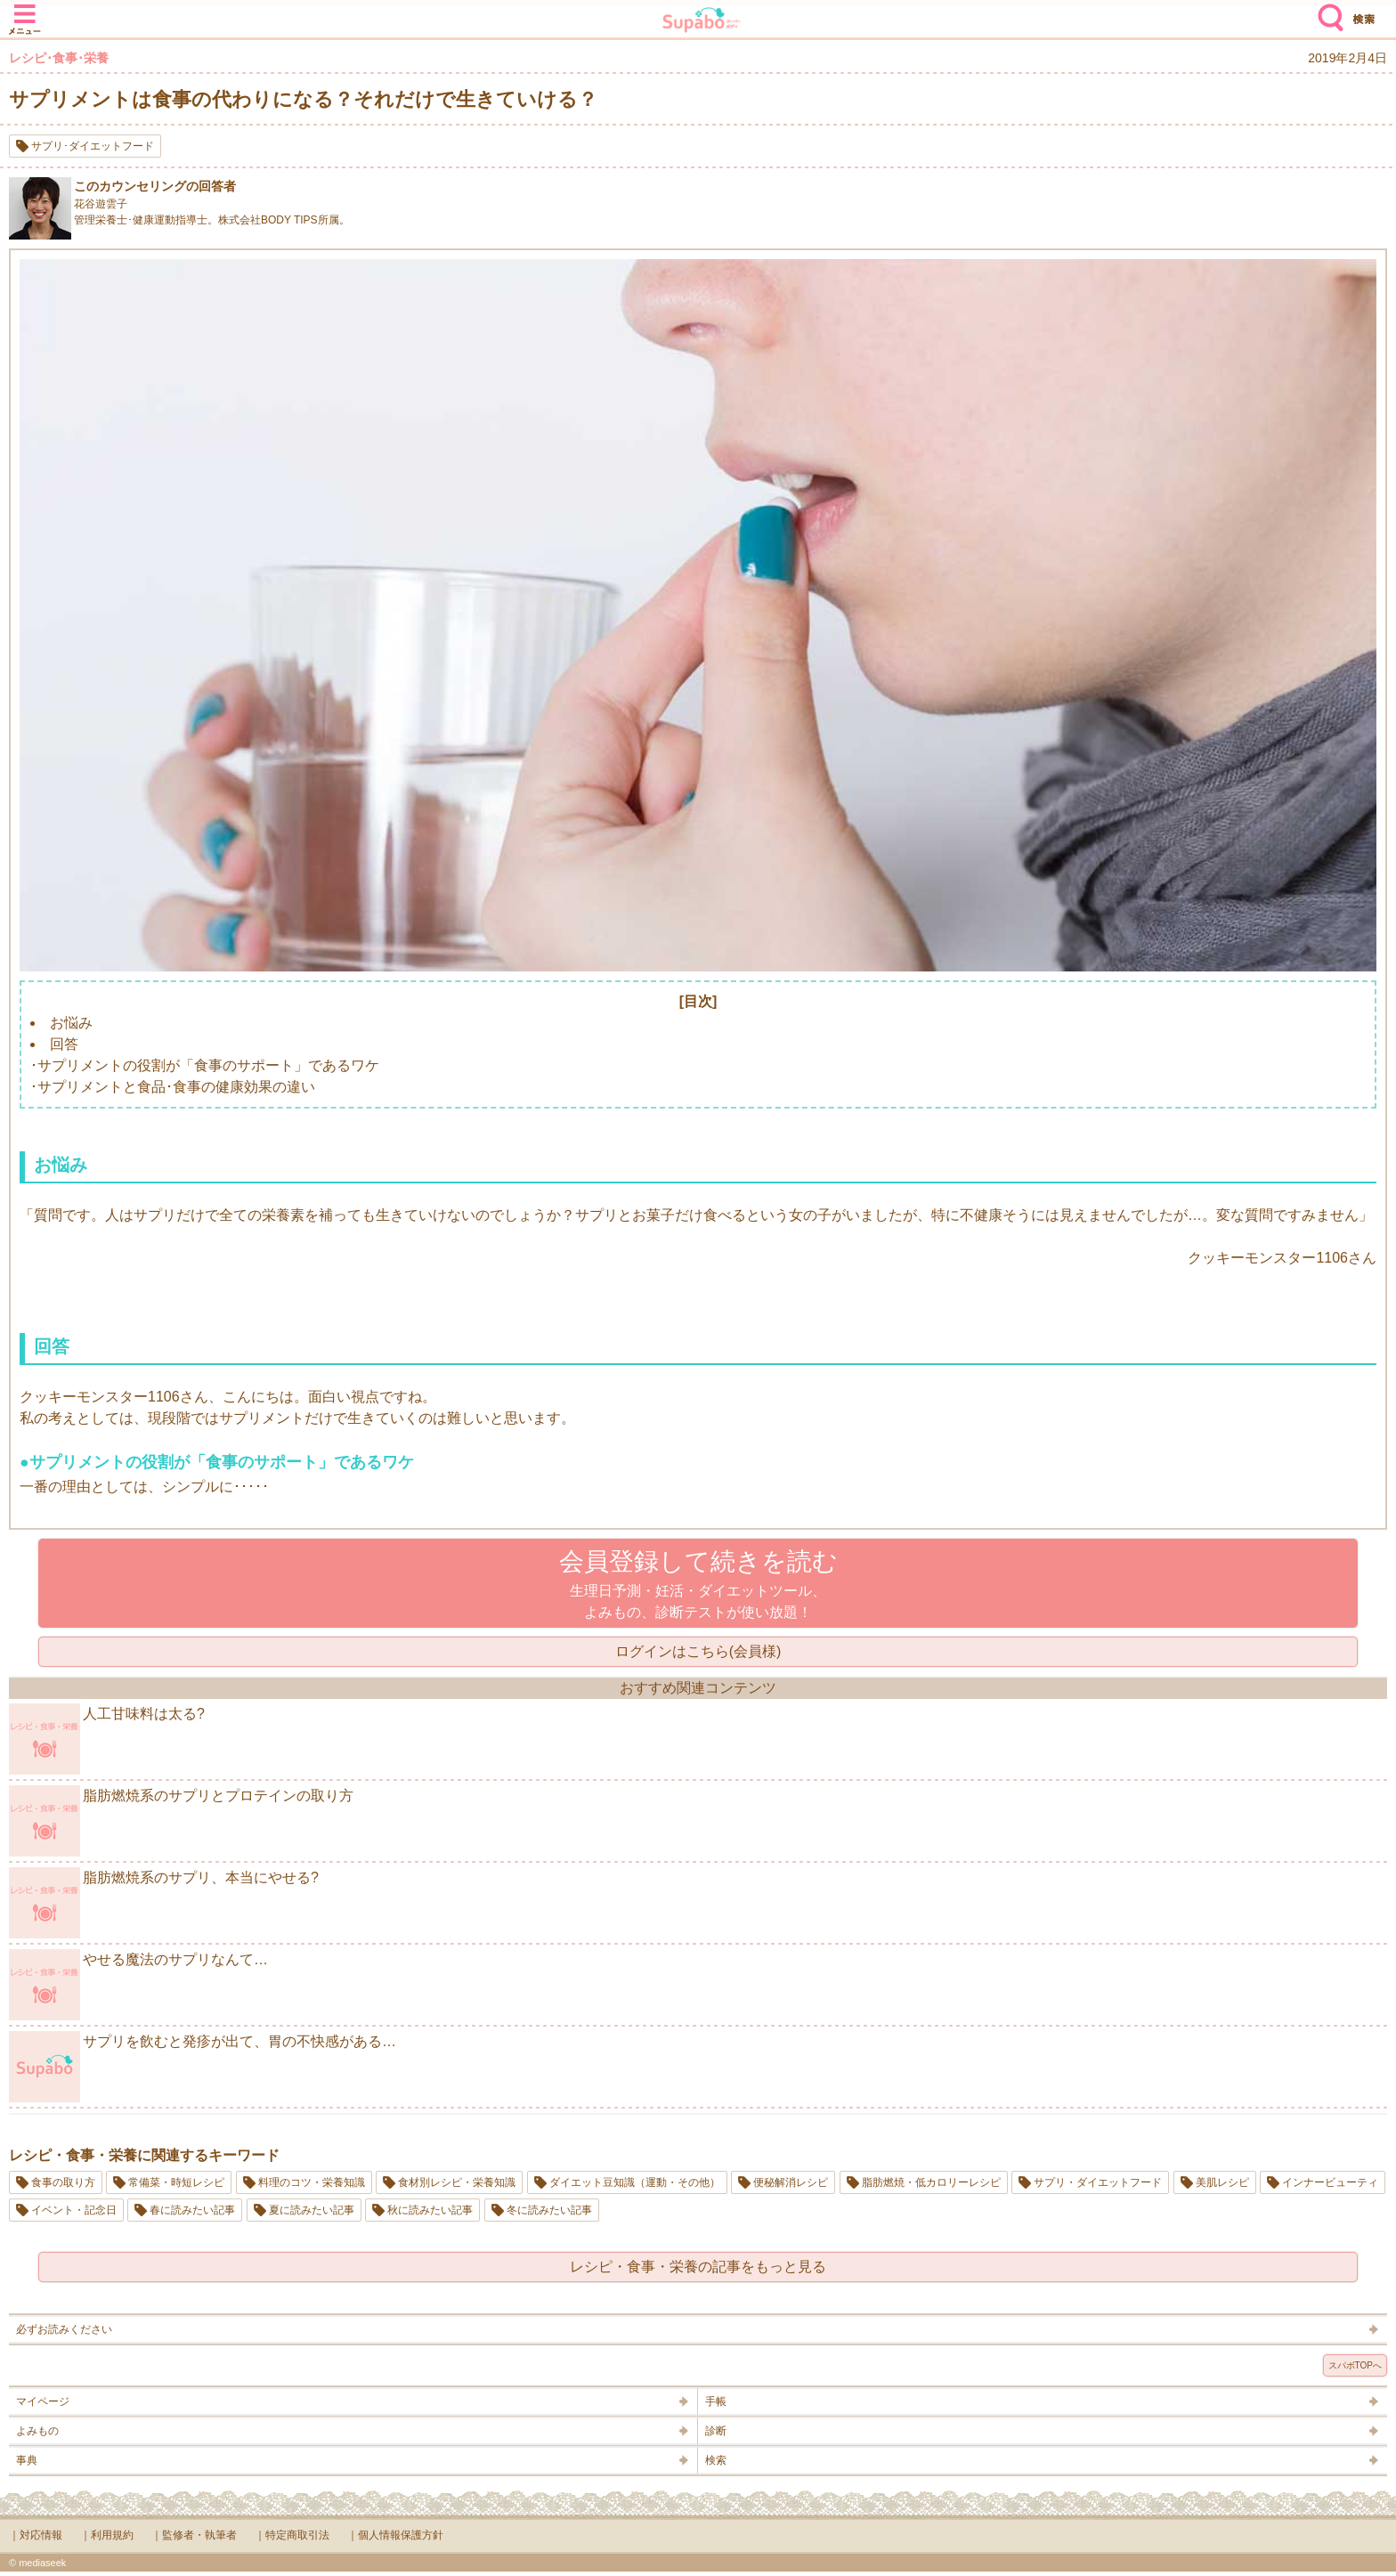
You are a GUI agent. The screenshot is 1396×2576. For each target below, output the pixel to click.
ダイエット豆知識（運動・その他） (634, 2182)
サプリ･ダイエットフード (92, 146)
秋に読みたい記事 (430, 2210)
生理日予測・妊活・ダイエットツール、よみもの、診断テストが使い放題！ (698, 1584)
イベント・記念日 (74, 2210)
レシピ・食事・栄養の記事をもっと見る (698, 2266)
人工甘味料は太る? (107, 1739)
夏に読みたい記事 (311, 2210)
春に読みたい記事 (192, 2210)
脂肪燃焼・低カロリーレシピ (931, 2182)
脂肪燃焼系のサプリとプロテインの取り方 (181, 1821)
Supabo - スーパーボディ (701, 22)
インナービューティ (1330, 2182)
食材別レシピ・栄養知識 (456, 2182)
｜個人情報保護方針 (395, 2535)
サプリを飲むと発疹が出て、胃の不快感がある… (202, 2066)
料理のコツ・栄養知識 (311, 2182)
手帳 (715, 2401)
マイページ (42, 2401)
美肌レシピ (1222, 2182)
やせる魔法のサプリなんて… (138, 1984)
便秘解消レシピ (790, 2182)
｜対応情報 (35, 2535)
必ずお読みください (64, 2329)
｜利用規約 (107, 2535)
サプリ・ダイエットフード (1098, 2182)
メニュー (25, 11)
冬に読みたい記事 (549, 2210)
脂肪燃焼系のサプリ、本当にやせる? (164, 1902)
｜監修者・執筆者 (194, 2535)
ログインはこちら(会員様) (698, 1651)
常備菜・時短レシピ (176, 2182)
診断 (715, 2431)
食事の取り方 (63, 2182)
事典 (26, 2460)
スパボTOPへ (1355, 2365)
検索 (1326, 11)
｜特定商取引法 (292, 2535)
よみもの (37, 2431)
